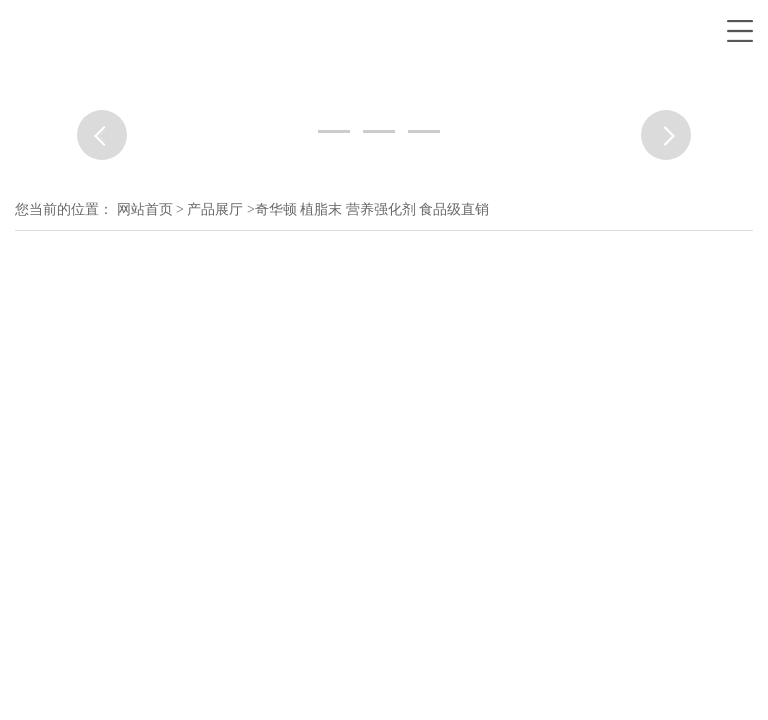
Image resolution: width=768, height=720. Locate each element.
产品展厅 (215, 209)
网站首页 (145, 209)
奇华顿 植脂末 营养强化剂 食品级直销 (372, 209)
